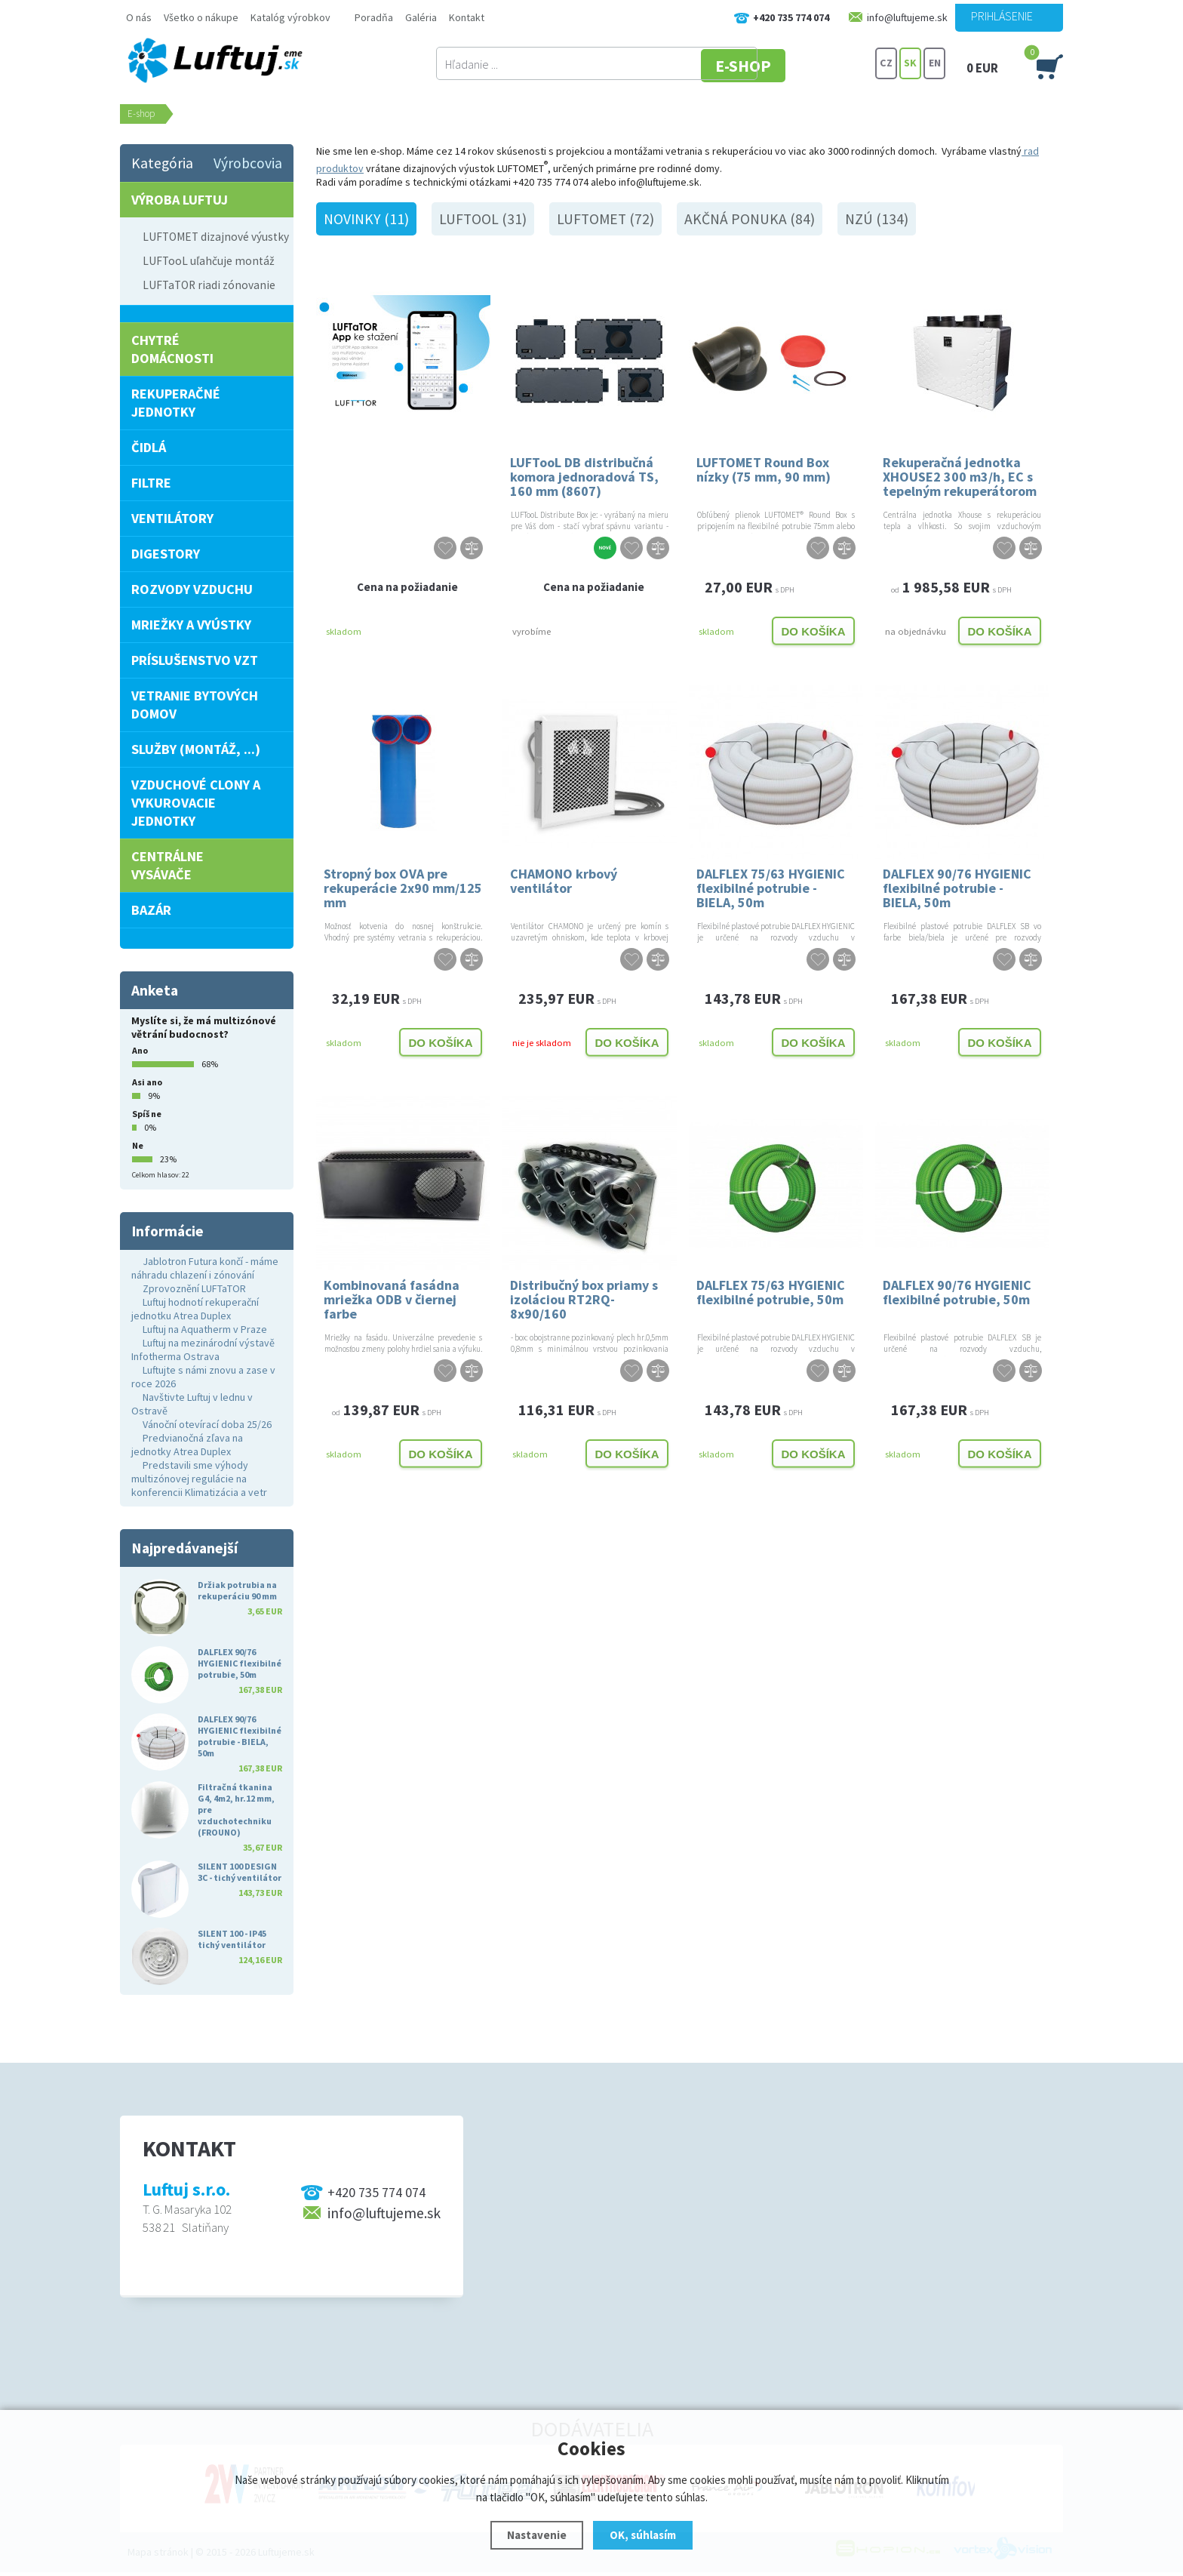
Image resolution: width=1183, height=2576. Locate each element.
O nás (139, 17)
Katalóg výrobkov (290, 17)
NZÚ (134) (876, 219)
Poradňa (374, 17)
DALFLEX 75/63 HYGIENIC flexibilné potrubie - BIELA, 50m (770, 887)
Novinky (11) (366, 219)
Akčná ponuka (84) (749, 219)
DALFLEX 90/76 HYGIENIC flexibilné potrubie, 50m (957, 1292)
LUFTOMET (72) (605, 219)
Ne (137, 1145)
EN (935, 64)
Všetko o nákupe (201, 17)
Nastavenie (537, 2535)
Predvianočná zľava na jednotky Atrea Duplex (187, 1444)
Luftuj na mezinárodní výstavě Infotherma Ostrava (203, 1349)
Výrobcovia (248, 163)
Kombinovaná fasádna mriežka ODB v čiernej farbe (391, 1298)
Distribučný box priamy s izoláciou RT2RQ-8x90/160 (584, 1298)
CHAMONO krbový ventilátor (563, 881)
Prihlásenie (1002, 15)
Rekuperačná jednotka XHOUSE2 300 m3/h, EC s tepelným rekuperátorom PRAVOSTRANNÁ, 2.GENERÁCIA (960, 476)
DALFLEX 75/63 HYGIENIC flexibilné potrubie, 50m (770, 1292)
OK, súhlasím (643, 2535)
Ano (140, 1050)
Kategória (162, 163)
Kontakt (466, 17)
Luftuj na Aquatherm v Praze (205, 1329)
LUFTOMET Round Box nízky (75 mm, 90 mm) (763, 469)
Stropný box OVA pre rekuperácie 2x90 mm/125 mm (403, 887)
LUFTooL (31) (483, 219)
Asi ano (147, 1082)
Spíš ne (146, 1113)
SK (910, 64)
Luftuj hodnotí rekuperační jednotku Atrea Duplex (195, 1308)
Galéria (421, 17)
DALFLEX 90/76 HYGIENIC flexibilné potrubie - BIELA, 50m (957, 887)
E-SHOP (817, 64)
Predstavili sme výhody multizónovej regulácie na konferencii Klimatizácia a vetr (199, 1478)
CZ (886, 64)
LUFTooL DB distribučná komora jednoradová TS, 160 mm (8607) (584, 476)
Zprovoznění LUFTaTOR (194, 1288)
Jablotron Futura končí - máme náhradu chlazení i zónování (204, 1268)
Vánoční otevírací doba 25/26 (207, 1424)
